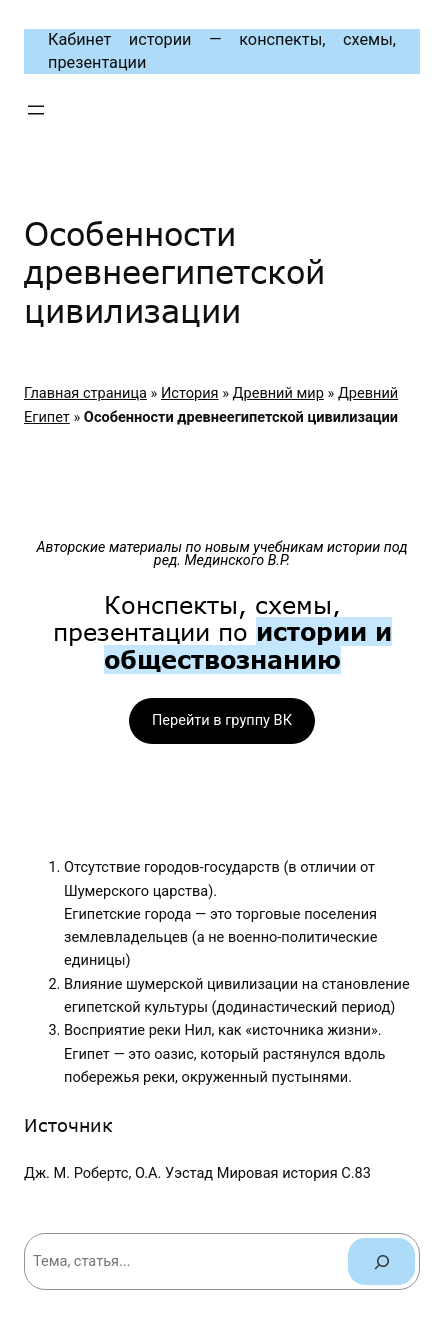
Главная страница (85, 393)
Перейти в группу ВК (222, 720)
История (190, 393)
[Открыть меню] (36, 110)
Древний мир (278, 393)
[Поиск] (381, 1261)
